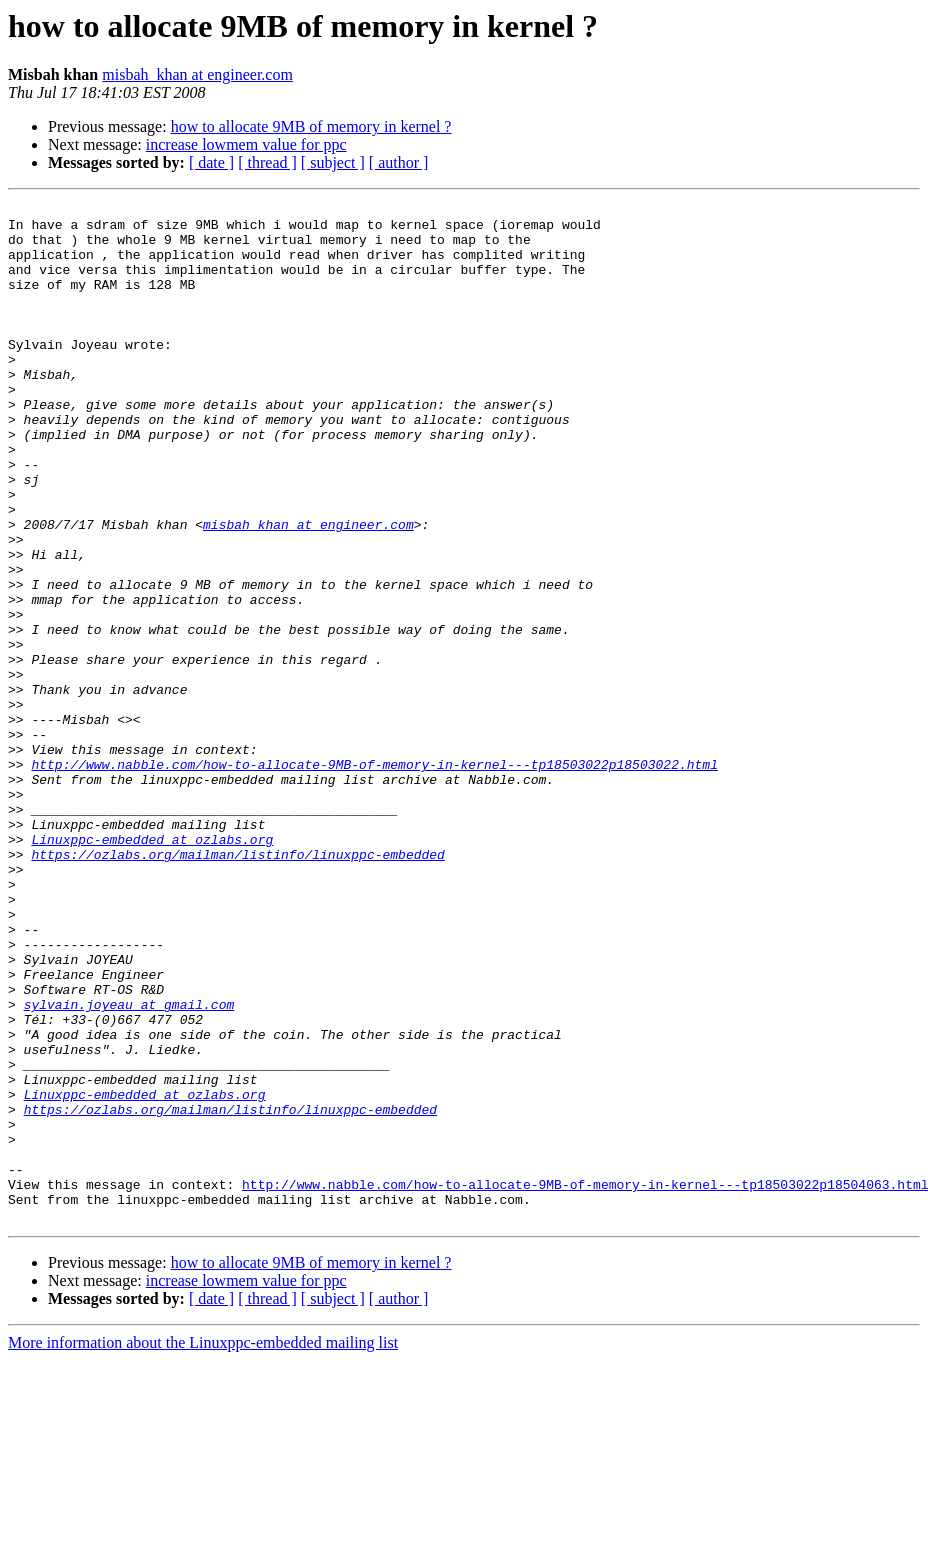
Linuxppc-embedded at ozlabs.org (152, 968)
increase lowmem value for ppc (246, 144)
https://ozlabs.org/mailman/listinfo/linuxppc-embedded (237, 986)
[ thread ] (267, 162)
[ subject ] (333, 162)
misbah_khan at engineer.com (197, 74)
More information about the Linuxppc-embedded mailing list (203, 1546)
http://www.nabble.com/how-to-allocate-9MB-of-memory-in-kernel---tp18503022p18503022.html (374, 878)
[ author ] (399, 162)
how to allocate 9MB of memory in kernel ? (311, 126)
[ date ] (211, 162)
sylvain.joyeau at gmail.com (129, 1166)
